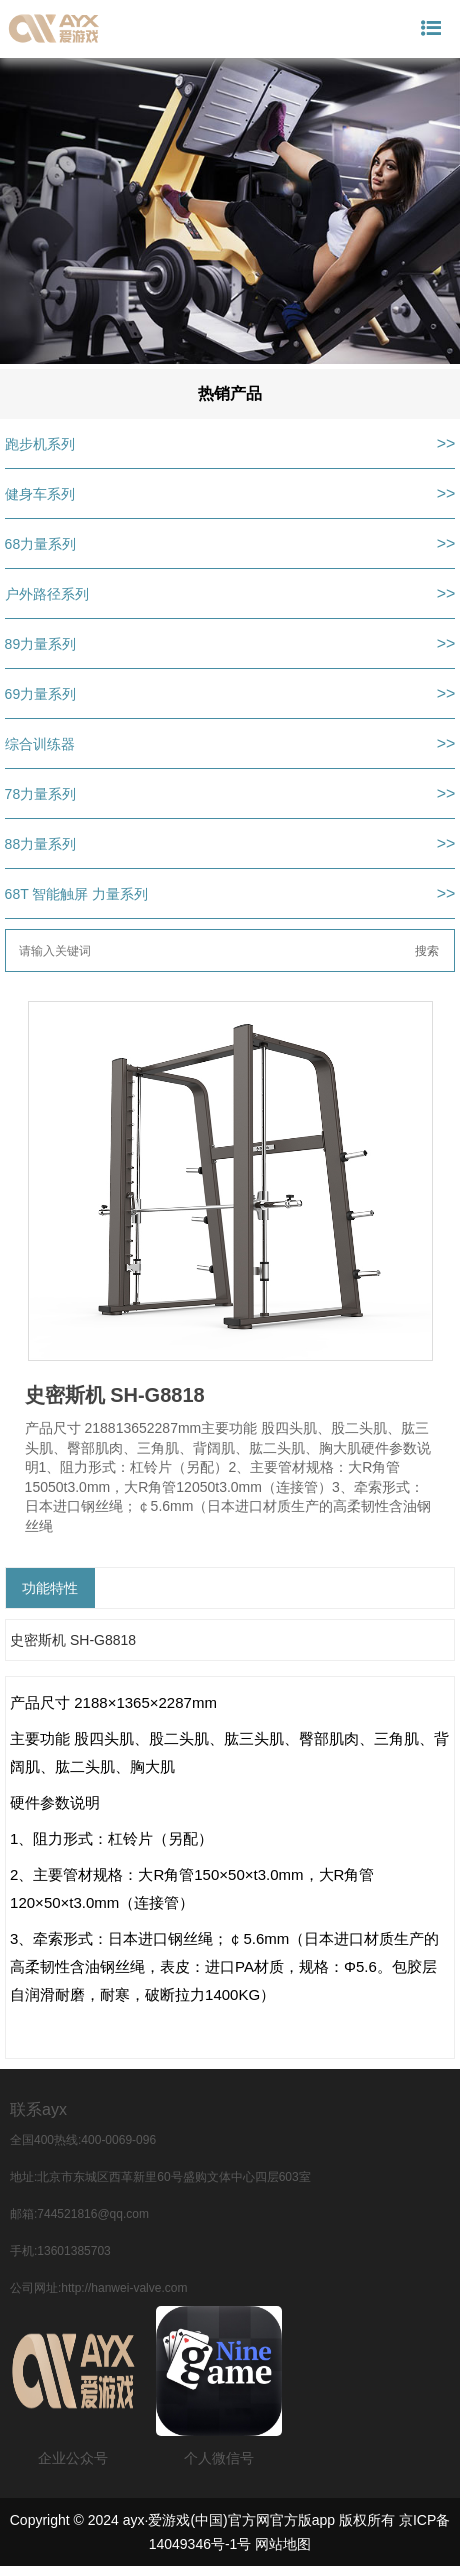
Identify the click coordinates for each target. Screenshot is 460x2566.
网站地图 (283, 2544)
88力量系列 (41, 844)
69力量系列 (41, 694)
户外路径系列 (47, 594)
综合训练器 (40, 744)
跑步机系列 (40, 444)
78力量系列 (41, 794)
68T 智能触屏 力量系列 (77, 894)
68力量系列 (41, 544)
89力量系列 (41, 644)
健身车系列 (40, 494)
